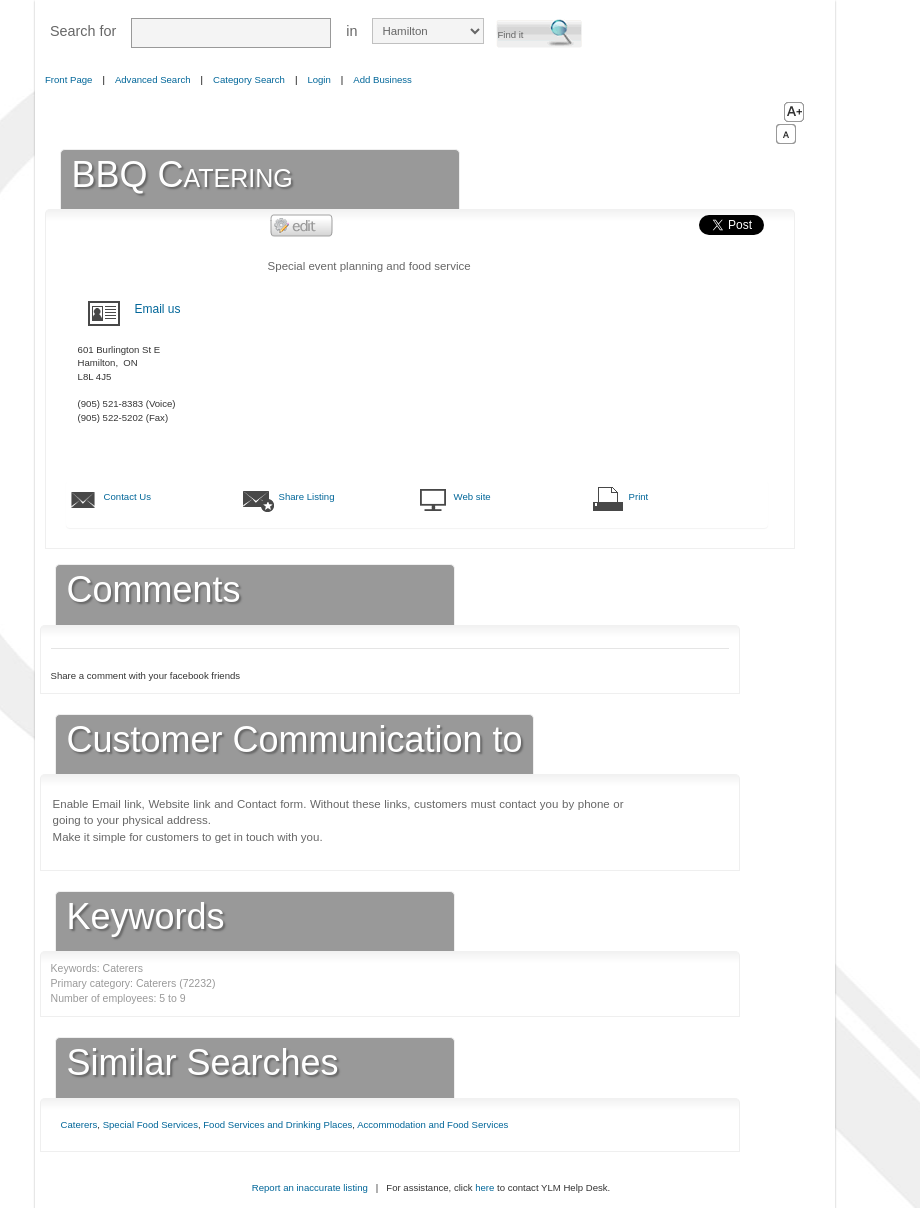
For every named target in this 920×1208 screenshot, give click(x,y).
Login (318, 79)
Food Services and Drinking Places (277, 1124)
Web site (472, 496)
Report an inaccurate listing (310, 1187)
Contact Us (127, 496)
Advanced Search (153, 79)
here (484, 1187)
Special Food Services (150, 1124)
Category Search (249, 79)
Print (639, 496)
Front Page (68, 79)
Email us (158, 309)
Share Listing (307, 496)
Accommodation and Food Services (432, 1124)
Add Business (382, 79)
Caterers (79, 1124)
